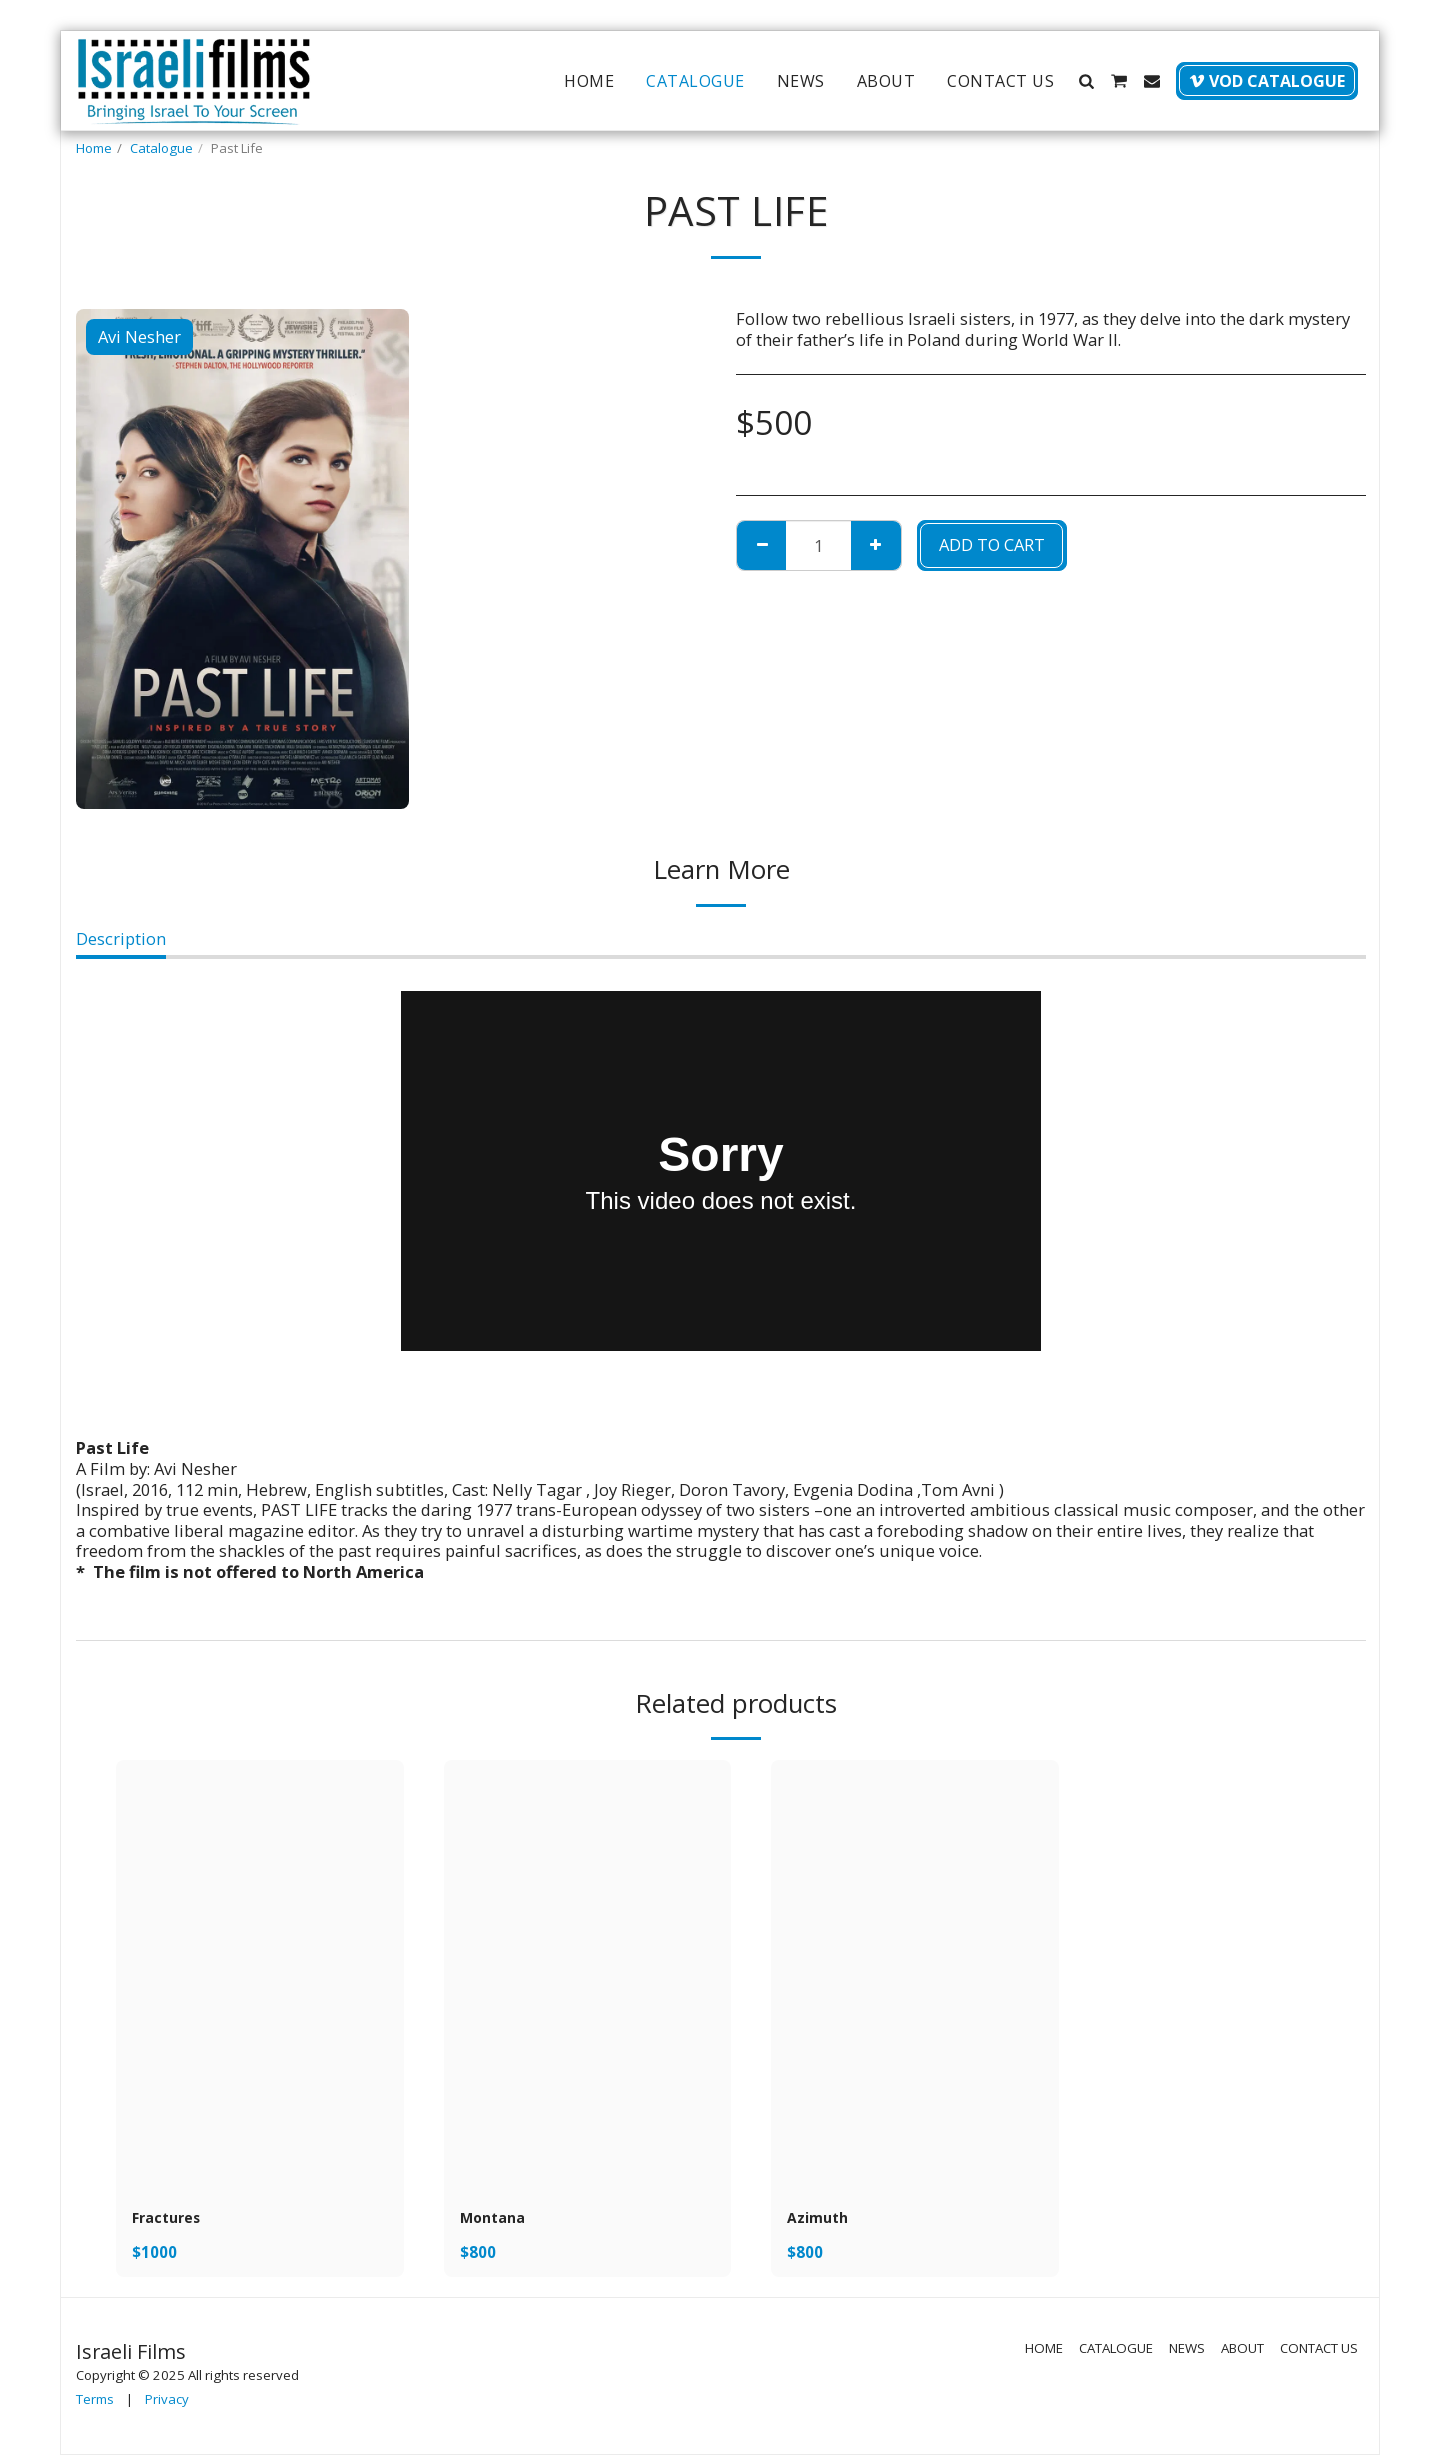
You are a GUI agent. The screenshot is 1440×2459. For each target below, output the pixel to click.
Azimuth (822, 2219)
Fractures (172, 2219)
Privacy (167, 2403)
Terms (95, 2403)
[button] (1086, 81)
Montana (497, 2219)
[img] (260, 1975)
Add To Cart (992, 544)
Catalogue (161, 148)
